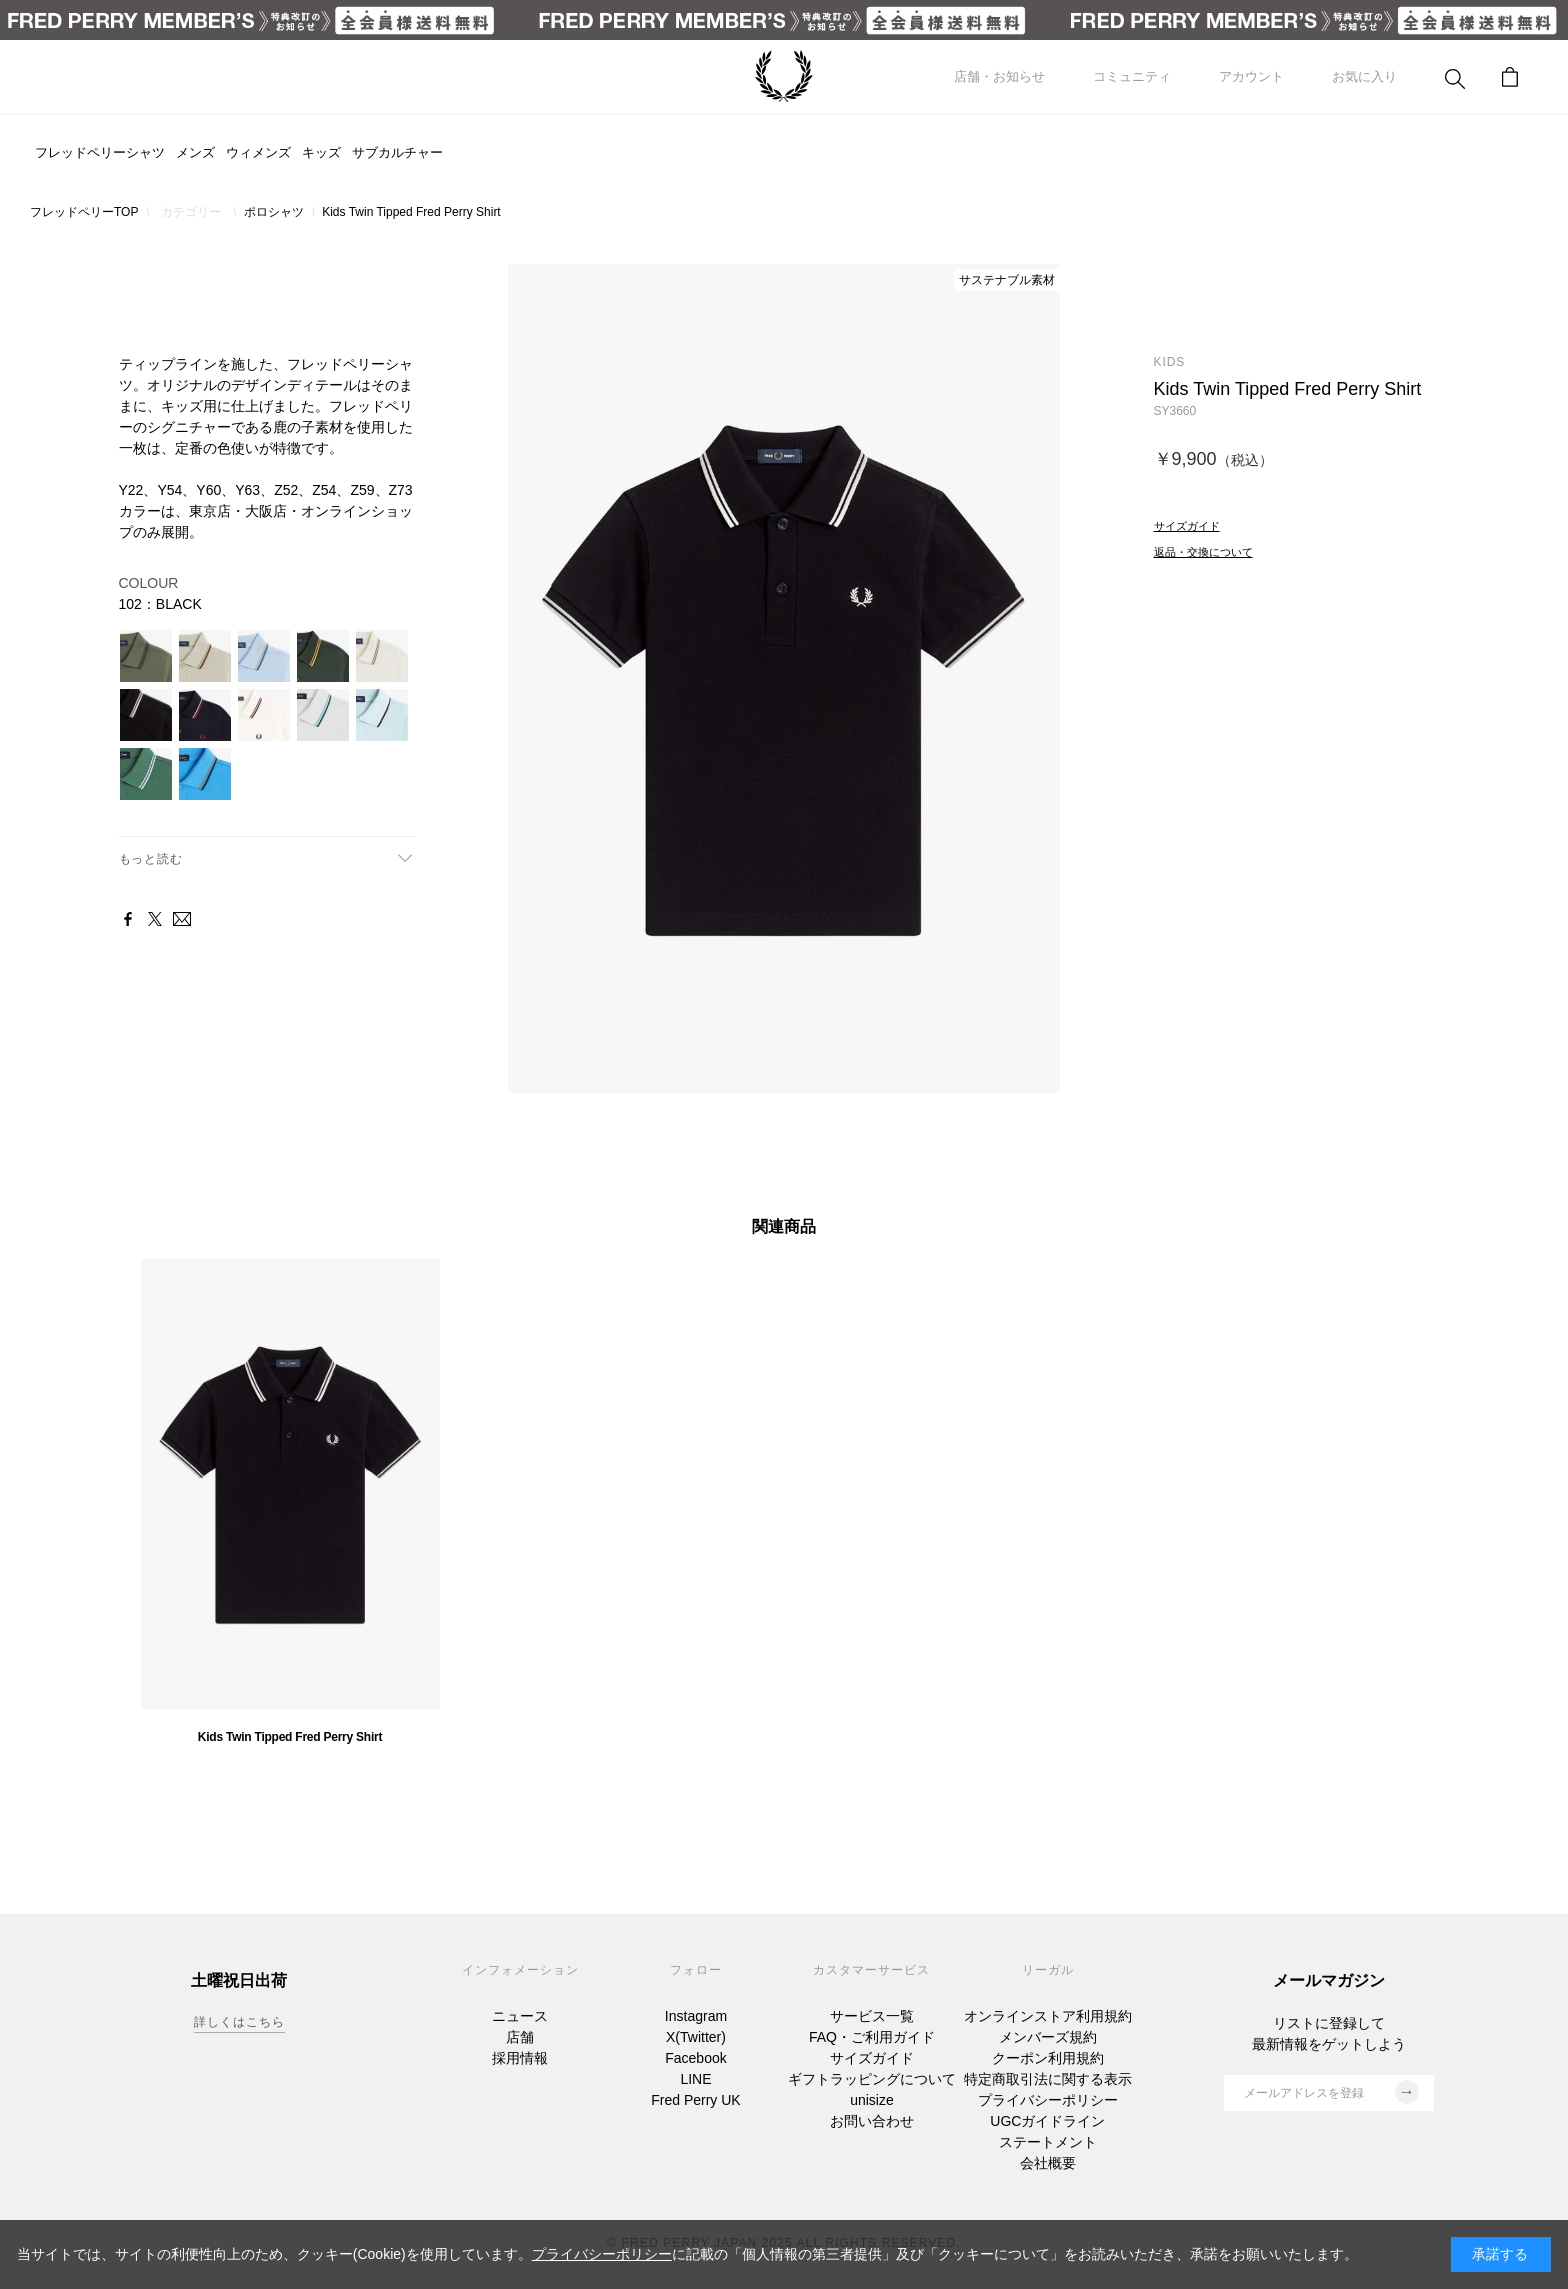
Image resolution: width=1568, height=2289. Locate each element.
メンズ (195, 152)
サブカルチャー (397, 152)
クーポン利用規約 (1048, 2058)
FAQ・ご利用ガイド (872, 2037)
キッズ (321, 152)
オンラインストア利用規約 (1048, 2016)
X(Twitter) (696, 2037)
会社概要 (1048, 2163)
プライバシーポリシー (1048, 2100)
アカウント (1251, 76)
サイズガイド (872, 2058)
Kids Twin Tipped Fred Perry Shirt (290, 1737)
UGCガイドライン (1047, 2121)
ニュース (520, 2016)
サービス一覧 (872, 2016)
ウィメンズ (258, 152)
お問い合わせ (872, 2121)
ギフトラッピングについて (872, 2079)
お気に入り (1364, 76)
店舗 (520, 2037)
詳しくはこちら (239, 2022)
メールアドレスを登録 (1331, 2092)
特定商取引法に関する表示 (1048, 2079)
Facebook (695, 2058)
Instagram (696, 2016)
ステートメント (1048, 2142)
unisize (872, 2100)
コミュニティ (1132, 76)
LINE (695, 2079)
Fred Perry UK (695, 2100)
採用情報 (520, 2058)
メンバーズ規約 (1048, 2037)
